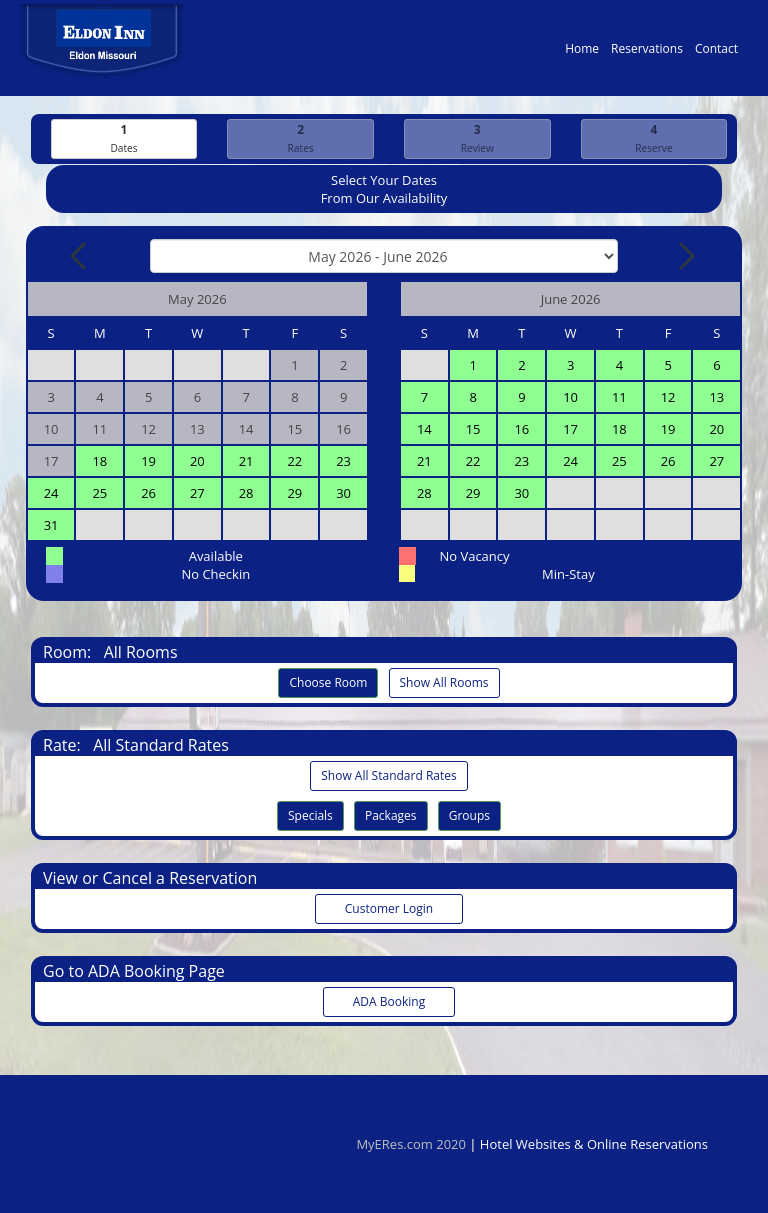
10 (570, 398)
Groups (469, 816)
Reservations (647, 53)
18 (99, 462)
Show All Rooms (444, 683)
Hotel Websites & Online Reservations (594, 1144)
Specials (310, 816)
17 (570, 430)
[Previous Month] (80, 257)
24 (51, 494)
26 (148, 494)
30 (343, 494)
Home (582, 53)
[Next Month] (685, 257)
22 (294, 462)
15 (473, 430)
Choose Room (328, 683)
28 (246, 494)
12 (668, 398)
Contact (716, 53)
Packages (391, 816)
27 (197, 494)
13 (716, 398)
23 (343, 462)
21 (246, 462)
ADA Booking (389, 1002)
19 (148, 462)
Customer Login (389, 909)
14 (424, 430)
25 (99, 494)
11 (619, 398)
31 (51, 526)
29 (294, 494)
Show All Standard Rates (388, 776)
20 (197, 462)
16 (521, 430)
